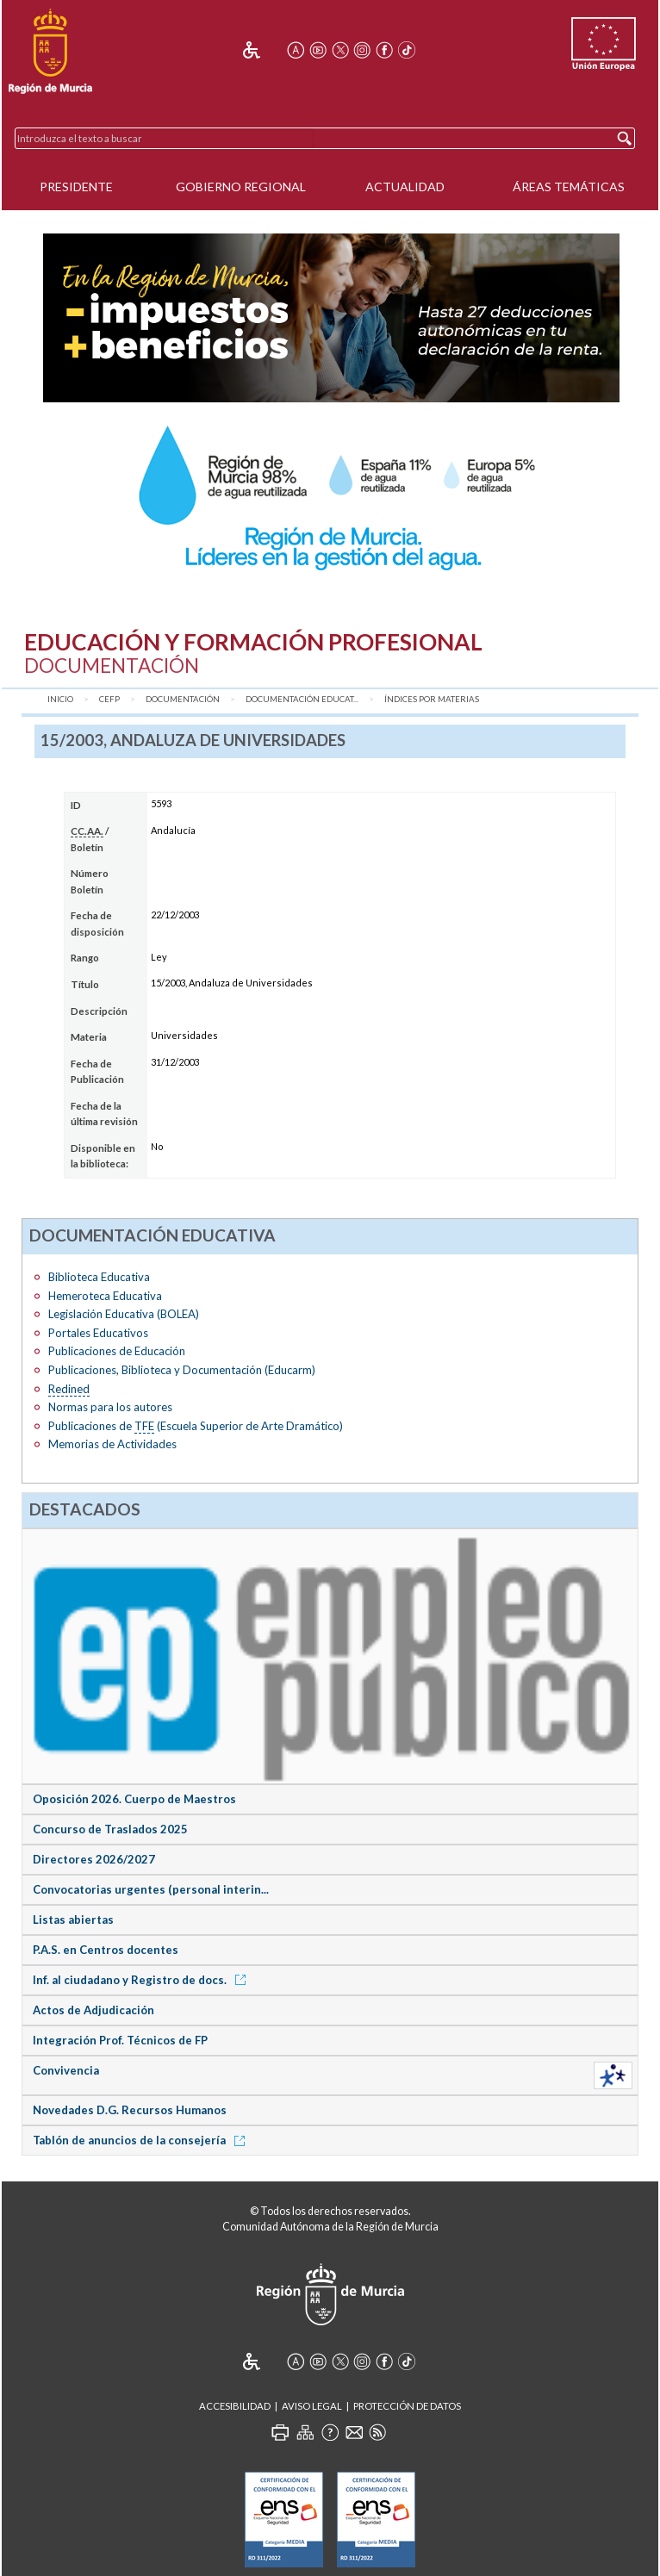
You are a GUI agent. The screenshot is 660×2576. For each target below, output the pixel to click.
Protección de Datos (407, 2405)
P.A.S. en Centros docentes (105, 1950)
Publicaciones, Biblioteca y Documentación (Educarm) (181, 1370)
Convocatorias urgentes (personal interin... (151, 1889)
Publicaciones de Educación (116, 1351)
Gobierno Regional (241, 186)
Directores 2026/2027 (94, 1859)
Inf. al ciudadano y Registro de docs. (142, 1980)
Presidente (76, 186)
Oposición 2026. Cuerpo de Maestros (134, 1799)
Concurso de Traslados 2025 (110, 1829)
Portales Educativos (98, 1333)
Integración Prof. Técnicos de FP (120, 2040)
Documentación (183, 699)
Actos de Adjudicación (93, 2010)
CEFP (109, 699)
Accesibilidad (235, 2405)
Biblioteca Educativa (99, 1277)
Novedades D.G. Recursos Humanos (130, 2110)
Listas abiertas (73, 1919)
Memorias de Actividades (112, 1444)
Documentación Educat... (302, 699)
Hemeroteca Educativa (105, 1296)
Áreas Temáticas (569, 186)
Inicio (60, 699)
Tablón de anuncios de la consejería (142, 2140)
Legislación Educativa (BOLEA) (123, 1314)
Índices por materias (431, 699)
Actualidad (405, 186)
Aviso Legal (312, 2405)
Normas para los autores (110, 1407)
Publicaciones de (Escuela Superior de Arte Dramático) (195, 1426)
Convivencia (66, 2070)
